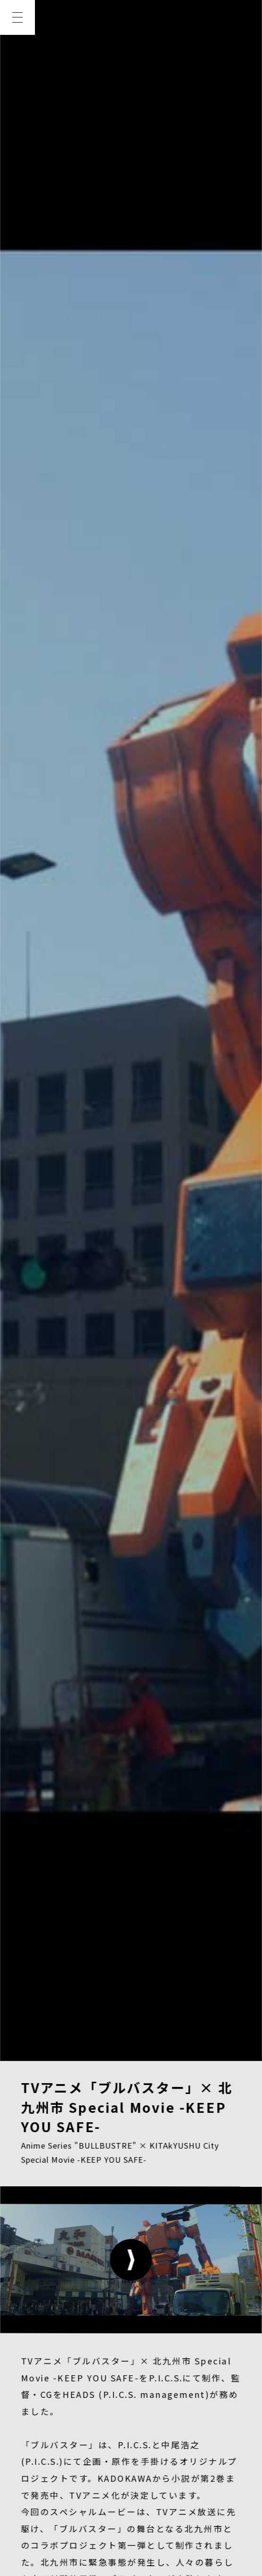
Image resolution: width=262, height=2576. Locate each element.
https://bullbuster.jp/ (134, 1107)
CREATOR (46, 2388)
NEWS (37, 2366)
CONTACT (181, 2411)
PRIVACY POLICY (59, 2478)
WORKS (90, 2366)
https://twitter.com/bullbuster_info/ (115, 1141)
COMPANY (48, 2411)
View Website (47, 1272)
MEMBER (151, 2366)
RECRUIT (115, 2411)
